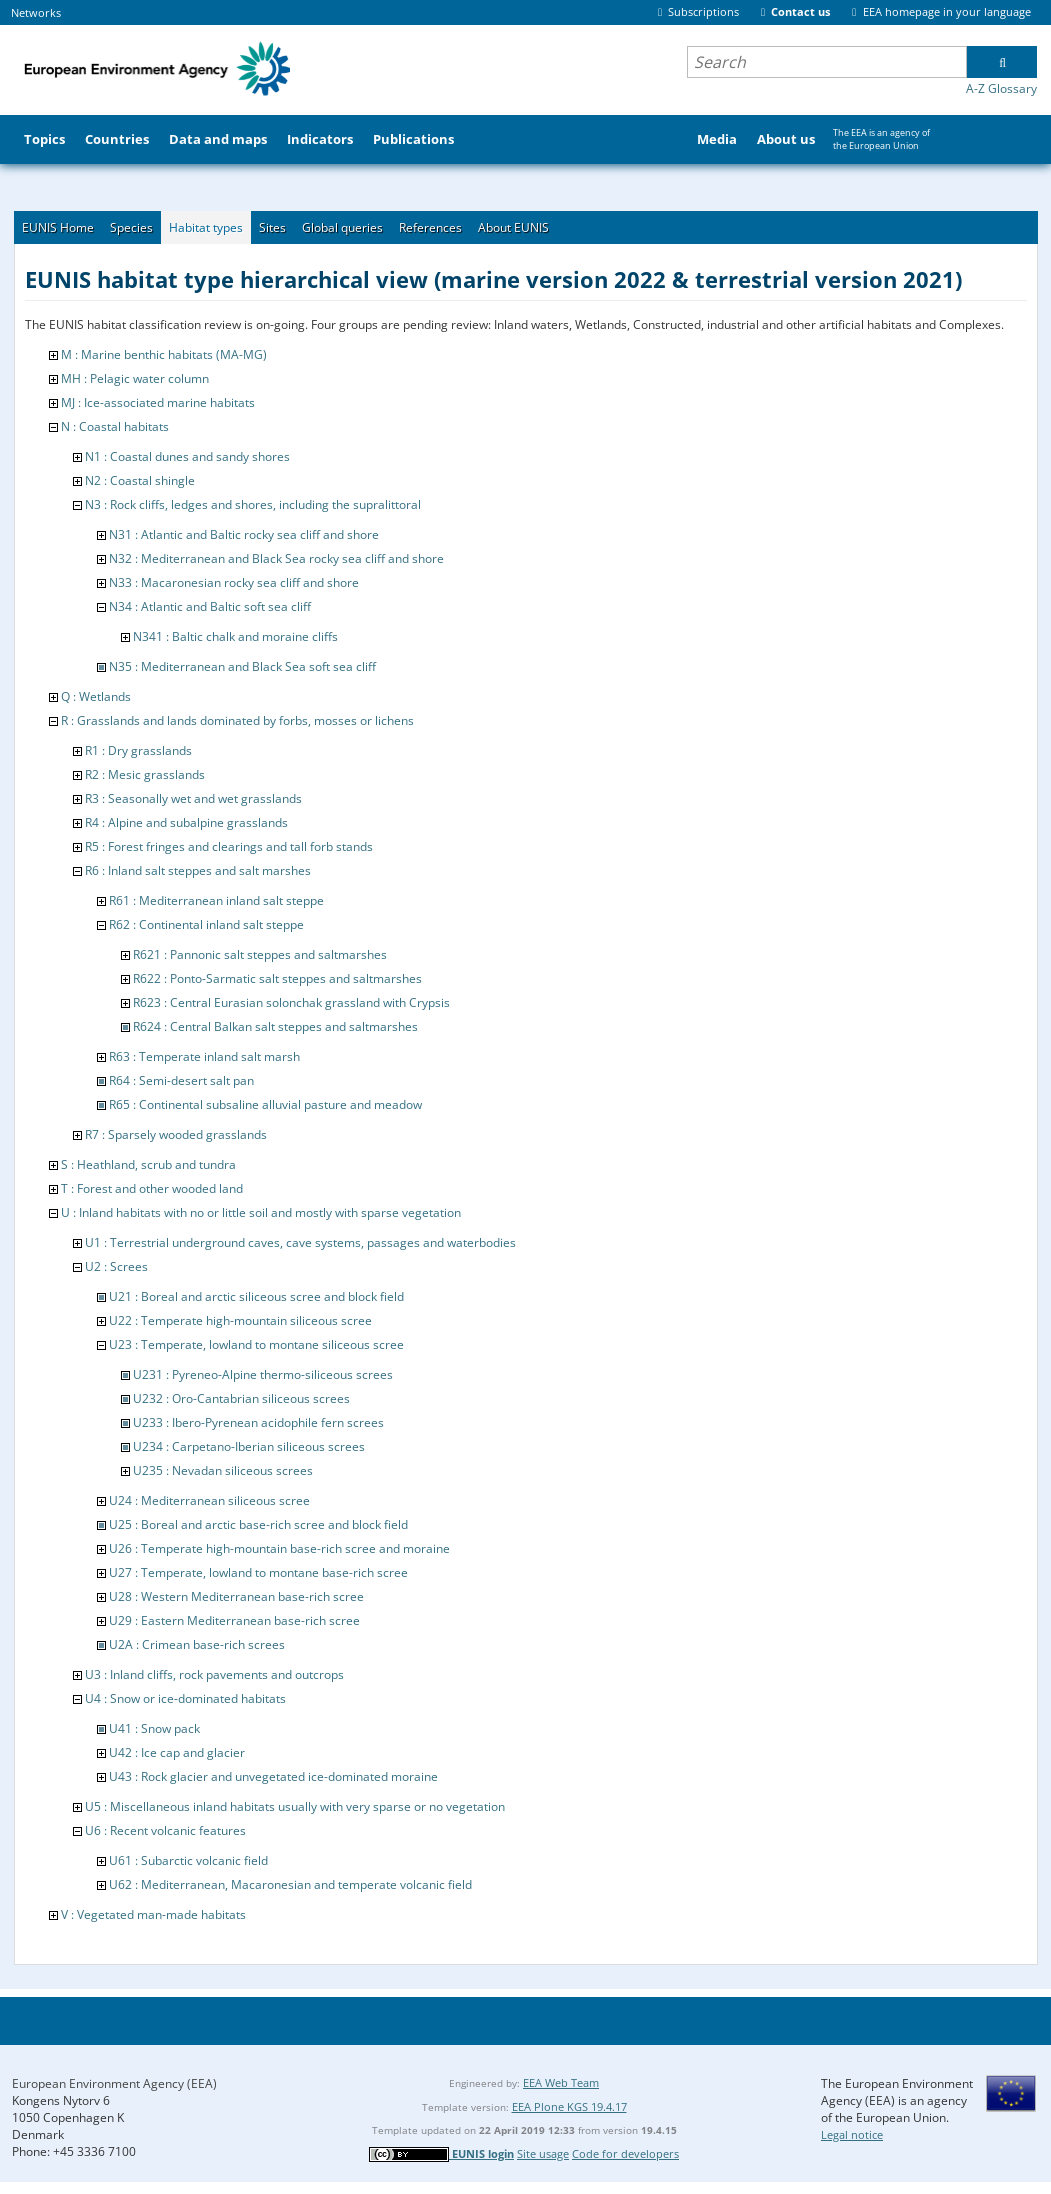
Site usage (543, 2153)
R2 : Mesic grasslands (145, 774)
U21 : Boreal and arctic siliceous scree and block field (256, 1296)
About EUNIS (513, 227)
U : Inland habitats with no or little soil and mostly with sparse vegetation (261, 1212)
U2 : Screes (116, 1266)
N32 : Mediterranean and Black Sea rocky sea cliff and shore (276, 558)
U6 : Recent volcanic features (165, 1830)
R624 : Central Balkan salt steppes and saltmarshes (275, 1026)
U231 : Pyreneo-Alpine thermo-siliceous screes (263, 1374)
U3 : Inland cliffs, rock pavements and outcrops (214, 1674)
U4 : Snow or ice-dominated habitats (185, 1698)
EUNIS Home (58, 227)
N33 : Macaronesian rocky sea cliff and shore (234, 582)
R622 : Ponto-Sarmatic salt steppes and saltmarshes (277, 978)
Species (131, 227)
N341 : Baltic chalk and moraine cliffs (235, 636)
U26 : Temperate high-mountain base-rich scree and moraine (279, 1548)
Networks (36, 12)
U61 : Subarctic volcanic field (188, 1860)
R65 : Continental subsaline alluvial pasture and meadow (265, 1104)
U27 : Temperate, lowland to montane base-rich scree (258, 1572)
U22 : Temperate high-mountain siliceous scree (240, 1320)
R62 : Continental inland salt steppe (206, 924)
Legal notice (852, 2134)
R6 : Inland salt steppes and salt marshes (198, 870)
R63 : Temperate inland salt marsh (204, 1056)
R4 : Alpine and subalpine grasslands (186, 822)
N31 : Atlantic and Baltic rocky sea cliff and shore (244, 534)
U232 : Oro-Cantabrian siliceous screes (241, 1398)
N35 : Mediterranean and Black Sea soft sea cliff (242, 666)
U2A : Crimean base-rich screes (197, 1644)
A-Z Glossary (1001, 88)
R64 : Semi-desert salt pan (181, 1080)
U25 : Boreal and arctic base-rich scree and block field (258, 1524)
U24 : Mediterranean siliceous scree (209, 1500)
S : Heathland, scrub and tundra (148, 1164)
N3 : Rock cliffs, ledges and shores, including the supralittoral (253, 504)
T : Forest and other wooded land (152, 1188)
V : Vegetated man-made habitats (153, 1914)
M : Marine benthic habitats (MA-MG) (164, 354)
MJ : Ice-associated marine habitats (158, 402)
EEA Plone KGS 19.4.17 (569, 2106)
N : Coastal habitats (115, 426)
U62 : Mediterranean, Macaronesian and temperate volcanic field (290, 1884)
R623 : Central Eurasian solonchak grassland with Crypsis (291, 1002)
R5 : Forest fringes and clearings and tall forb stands (229, 846)
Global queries (342, 227)
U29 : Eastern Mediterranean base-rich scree (234, 1620)
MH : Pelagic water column (135, 378)
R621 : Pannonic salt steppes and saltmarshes (260, 954)
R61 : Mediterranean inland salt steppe (216, 900)
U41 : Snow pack (154, 1728)
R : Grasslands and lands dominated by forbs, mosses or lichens (237, 720)
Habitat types (206, 227)
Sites (272, 227)
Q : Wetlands (96, 696)
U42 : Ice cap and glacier (177, 1752)
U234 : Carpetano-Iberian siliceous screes (249, 1446)
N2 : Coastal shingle (140, 480)
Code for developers (625, 2153)
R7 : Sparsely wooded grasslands (176, 1134)
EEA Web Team (561, 2082)
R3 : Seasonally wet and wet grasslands (193, 798)
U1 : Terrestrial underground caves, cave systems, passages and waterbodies (300, 1242)
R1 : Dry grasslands (138, 750)
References (430, 227)
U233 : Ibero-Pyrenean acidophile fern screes (258, 1422)
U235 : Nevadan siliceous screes (223, 1470)
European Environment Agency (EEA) (114, 2083)
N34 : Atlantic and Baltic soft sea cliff (210, 606)
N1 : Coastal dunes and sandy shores (187, 456)
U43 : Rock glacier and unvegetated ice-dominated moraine (273, 1776)
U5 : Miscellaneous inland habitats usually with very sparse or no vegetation (295, 1806)
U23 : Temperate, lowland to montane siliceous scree (256, 1344)
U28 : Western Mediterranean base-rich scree (236, 1596)
